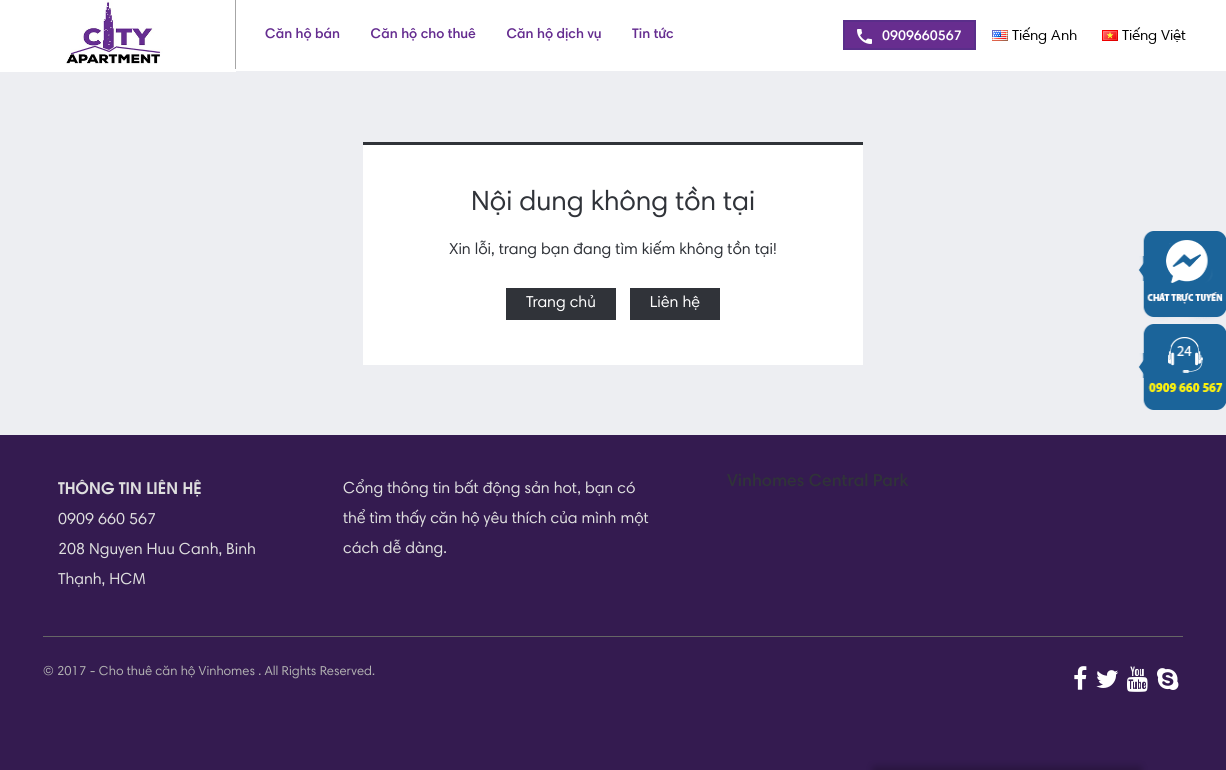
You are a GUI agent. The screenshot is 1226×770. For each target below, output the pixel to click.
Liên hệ (675, 304)
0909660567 (909, 36)
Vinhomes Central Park (817, 482)
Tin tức (653, 35)
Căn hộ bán (302, 35)
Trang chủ (561, 304)
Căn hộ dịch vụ (553, 35)
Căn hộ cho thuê (423, 35)
